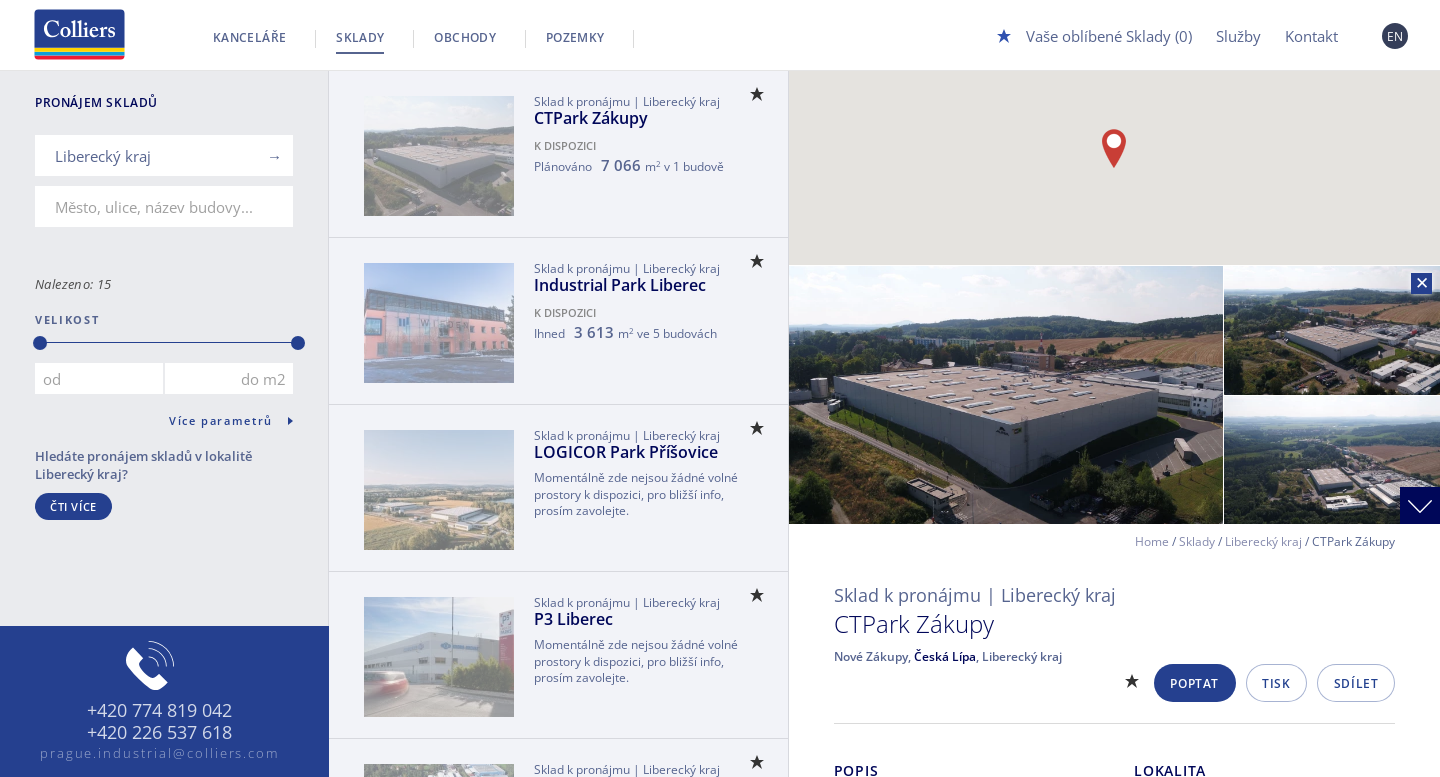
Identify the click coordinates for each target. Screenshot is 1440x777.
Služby (1238, 36)
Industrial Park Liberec (620, 285)
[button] (1114, 148)
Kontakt (1311, 36)
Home (1152, 541)
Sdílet (1356, 683)
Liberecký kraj (1263, 541)
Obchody (465, 37)
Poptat (1194, 683)
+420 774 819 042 (159, 711)
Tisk (1276, 683)
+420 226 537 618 (159, 733)
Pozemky (575, 37)
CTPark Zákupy (591, 118)
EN (1395, 36)
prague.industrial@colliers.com (160, 753)
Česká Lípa (945, 656)
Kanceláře (249, 37)
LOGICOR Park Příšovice (626, 452)
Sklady (360, 37)
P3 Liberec (573, 619)
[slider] (40, 343)
